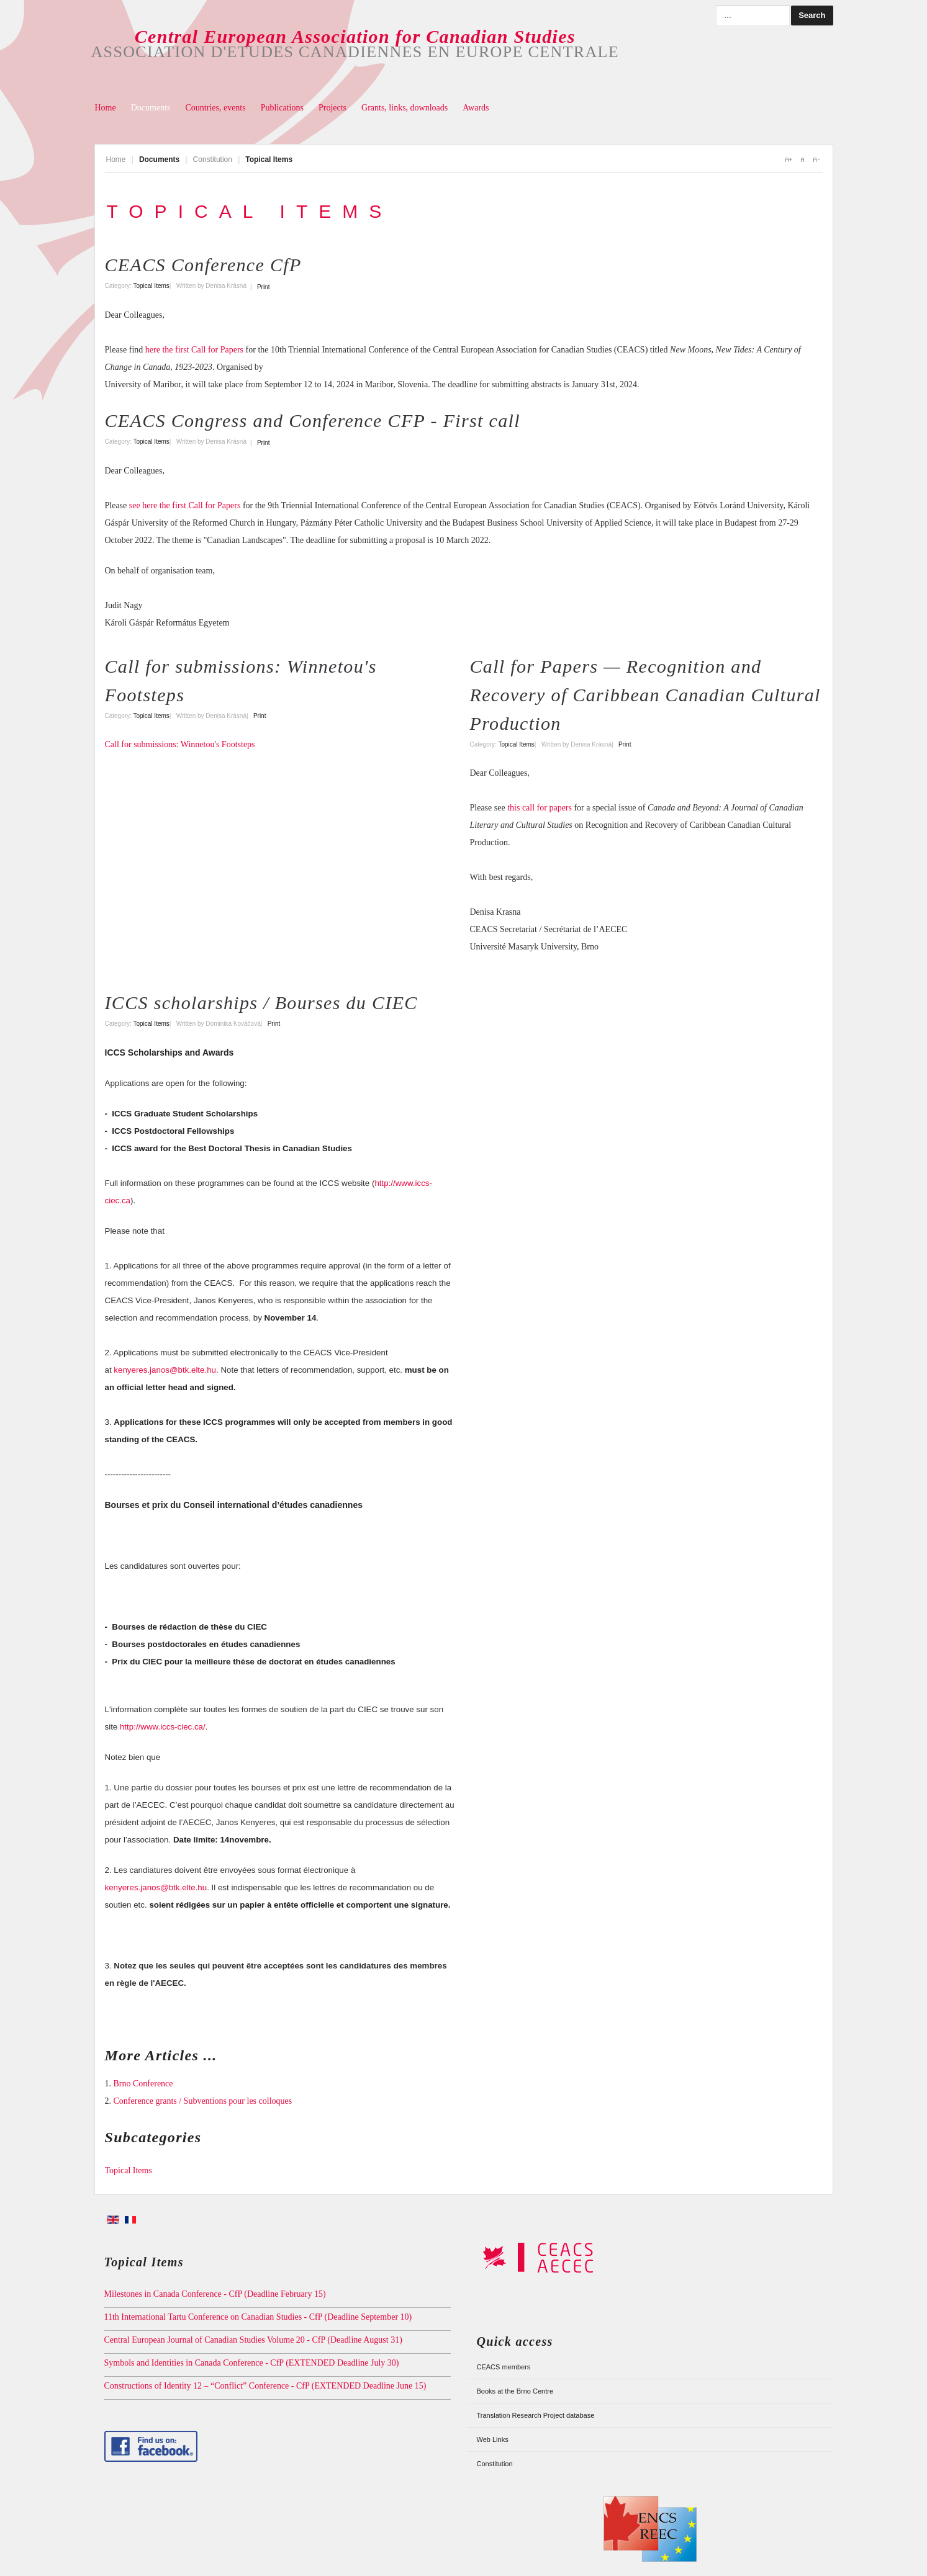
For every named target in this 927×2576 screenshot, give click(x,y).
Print (263, 287)
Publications (282, 107)
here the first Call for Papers (194, 349)
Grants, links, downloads (404, 107)
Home (105, 107)
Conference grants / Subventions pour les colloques (203, 2101)
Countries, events (215, 107)
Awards (476, 107)
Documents (151, 107)
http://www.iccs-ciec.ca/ (163, 1726)
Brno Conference (143, 2083)
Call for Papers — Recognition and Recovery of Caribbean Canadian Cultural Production (645, 695)
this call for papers (539, 807)
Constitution (212, 159)
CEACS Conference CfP (203, 264)
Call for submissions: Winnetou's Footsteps (180, 744)
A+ (788, 159)
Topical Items (151, 285)
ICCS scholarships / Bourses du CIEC (261, 1002)
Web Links (493, 2439)
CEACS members (504, 2367)
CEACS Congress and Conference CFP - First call (312, 420)
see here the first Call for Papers (185, 505)
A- (816, 159)
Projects (332, 107)
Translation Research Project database (536, 2415)
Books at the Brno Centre (515, 2391)
